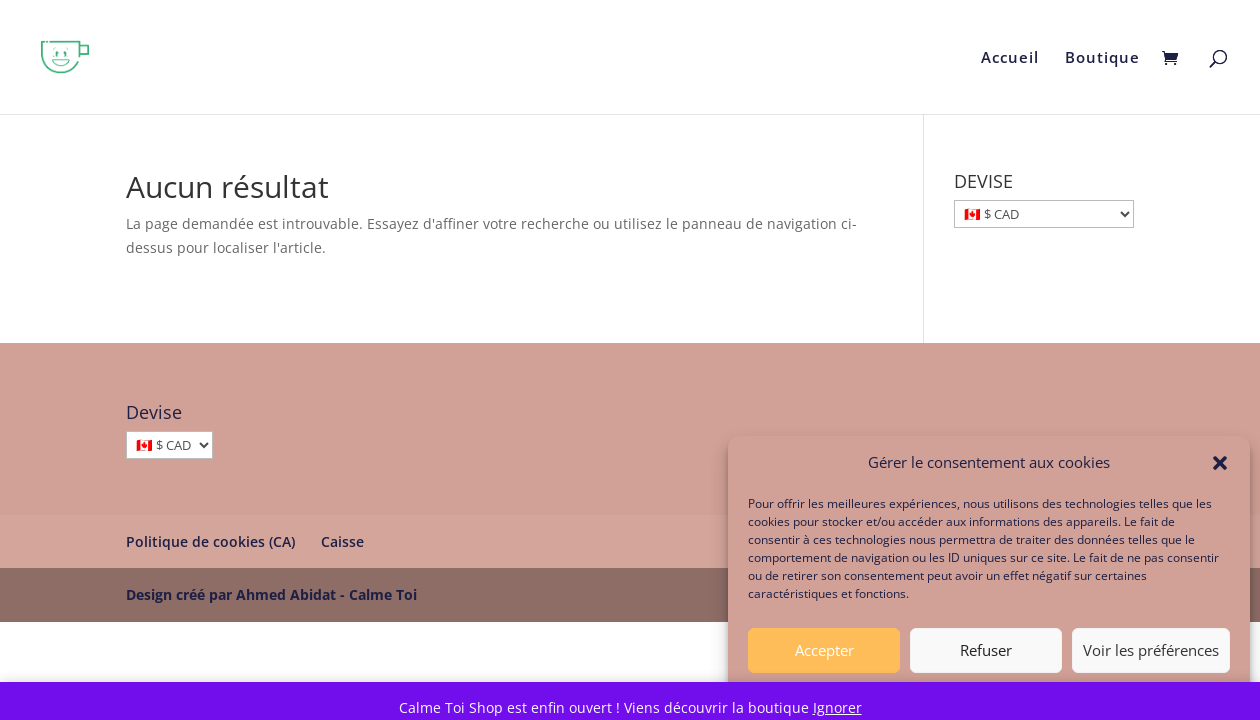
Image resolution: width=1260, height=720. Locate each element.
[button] (1220, 469)
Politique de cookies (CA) (210, 541)
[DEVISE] (1044, 214)
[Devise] (169, 445)
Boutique (1102, 58)
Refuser (986, 656)
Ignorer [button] (837, 707)
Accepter (824, 656)
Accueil (1010, 58)
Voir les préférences (1151, 656)
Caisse (342, 541)
